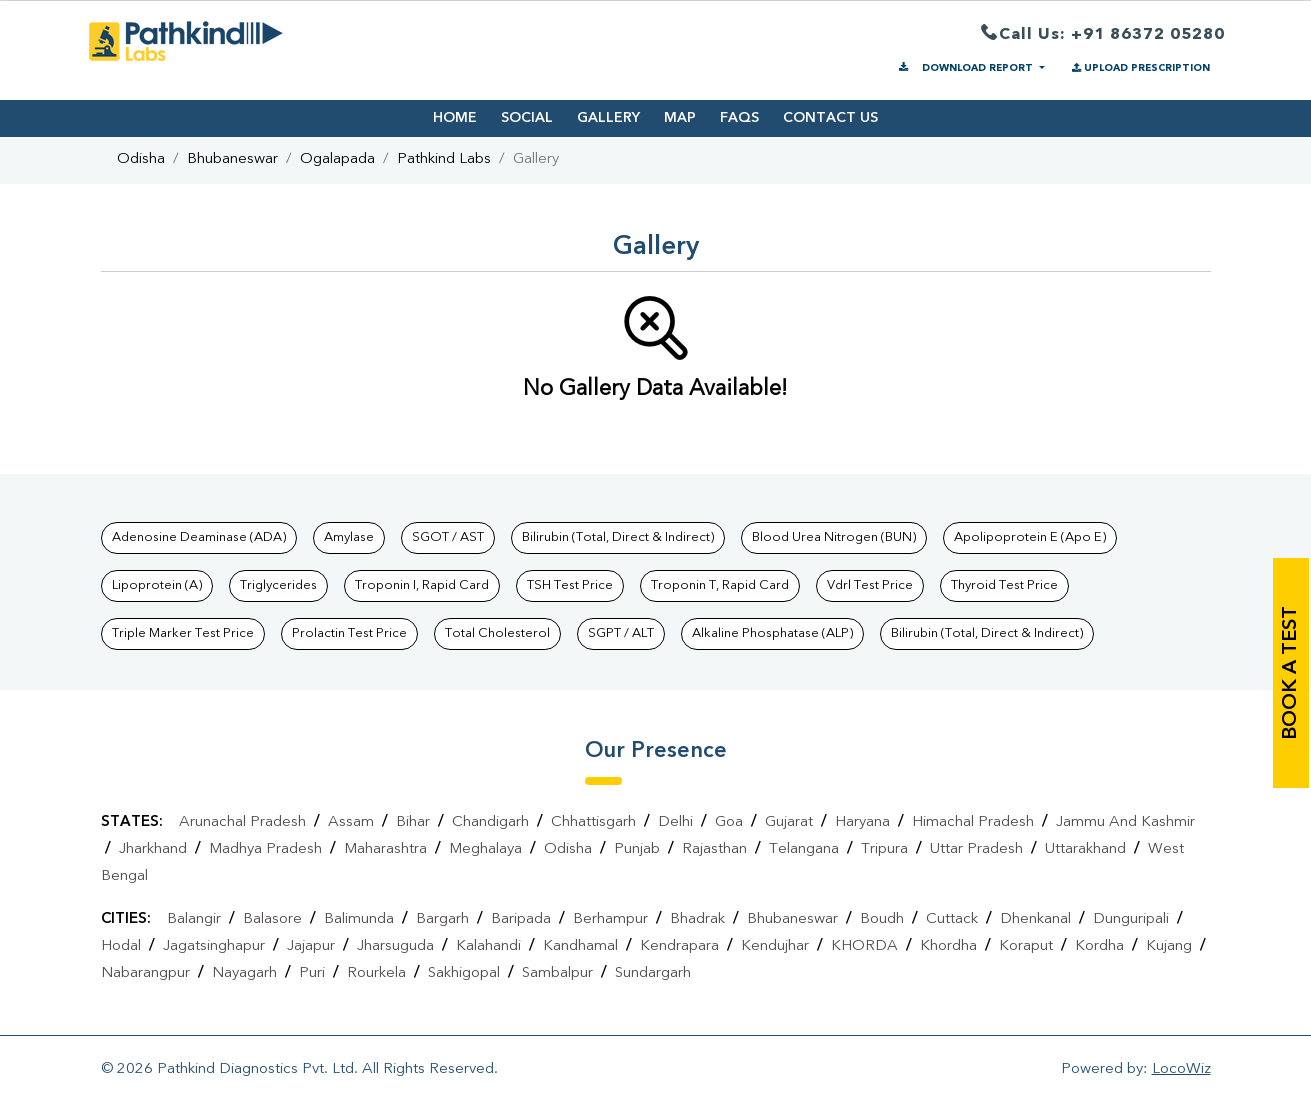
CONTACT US (830, 118)
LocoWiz (1181, 1069)
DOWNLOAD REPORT (966, 68)
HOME (455, 118)
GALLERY (608, 118)
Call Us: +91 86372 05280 (1103, 35)
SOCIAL (527, 118)
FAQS (739, 118)
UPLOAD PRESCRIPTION (1140, 68)
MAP (680, 118)
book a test (1291, 673)
